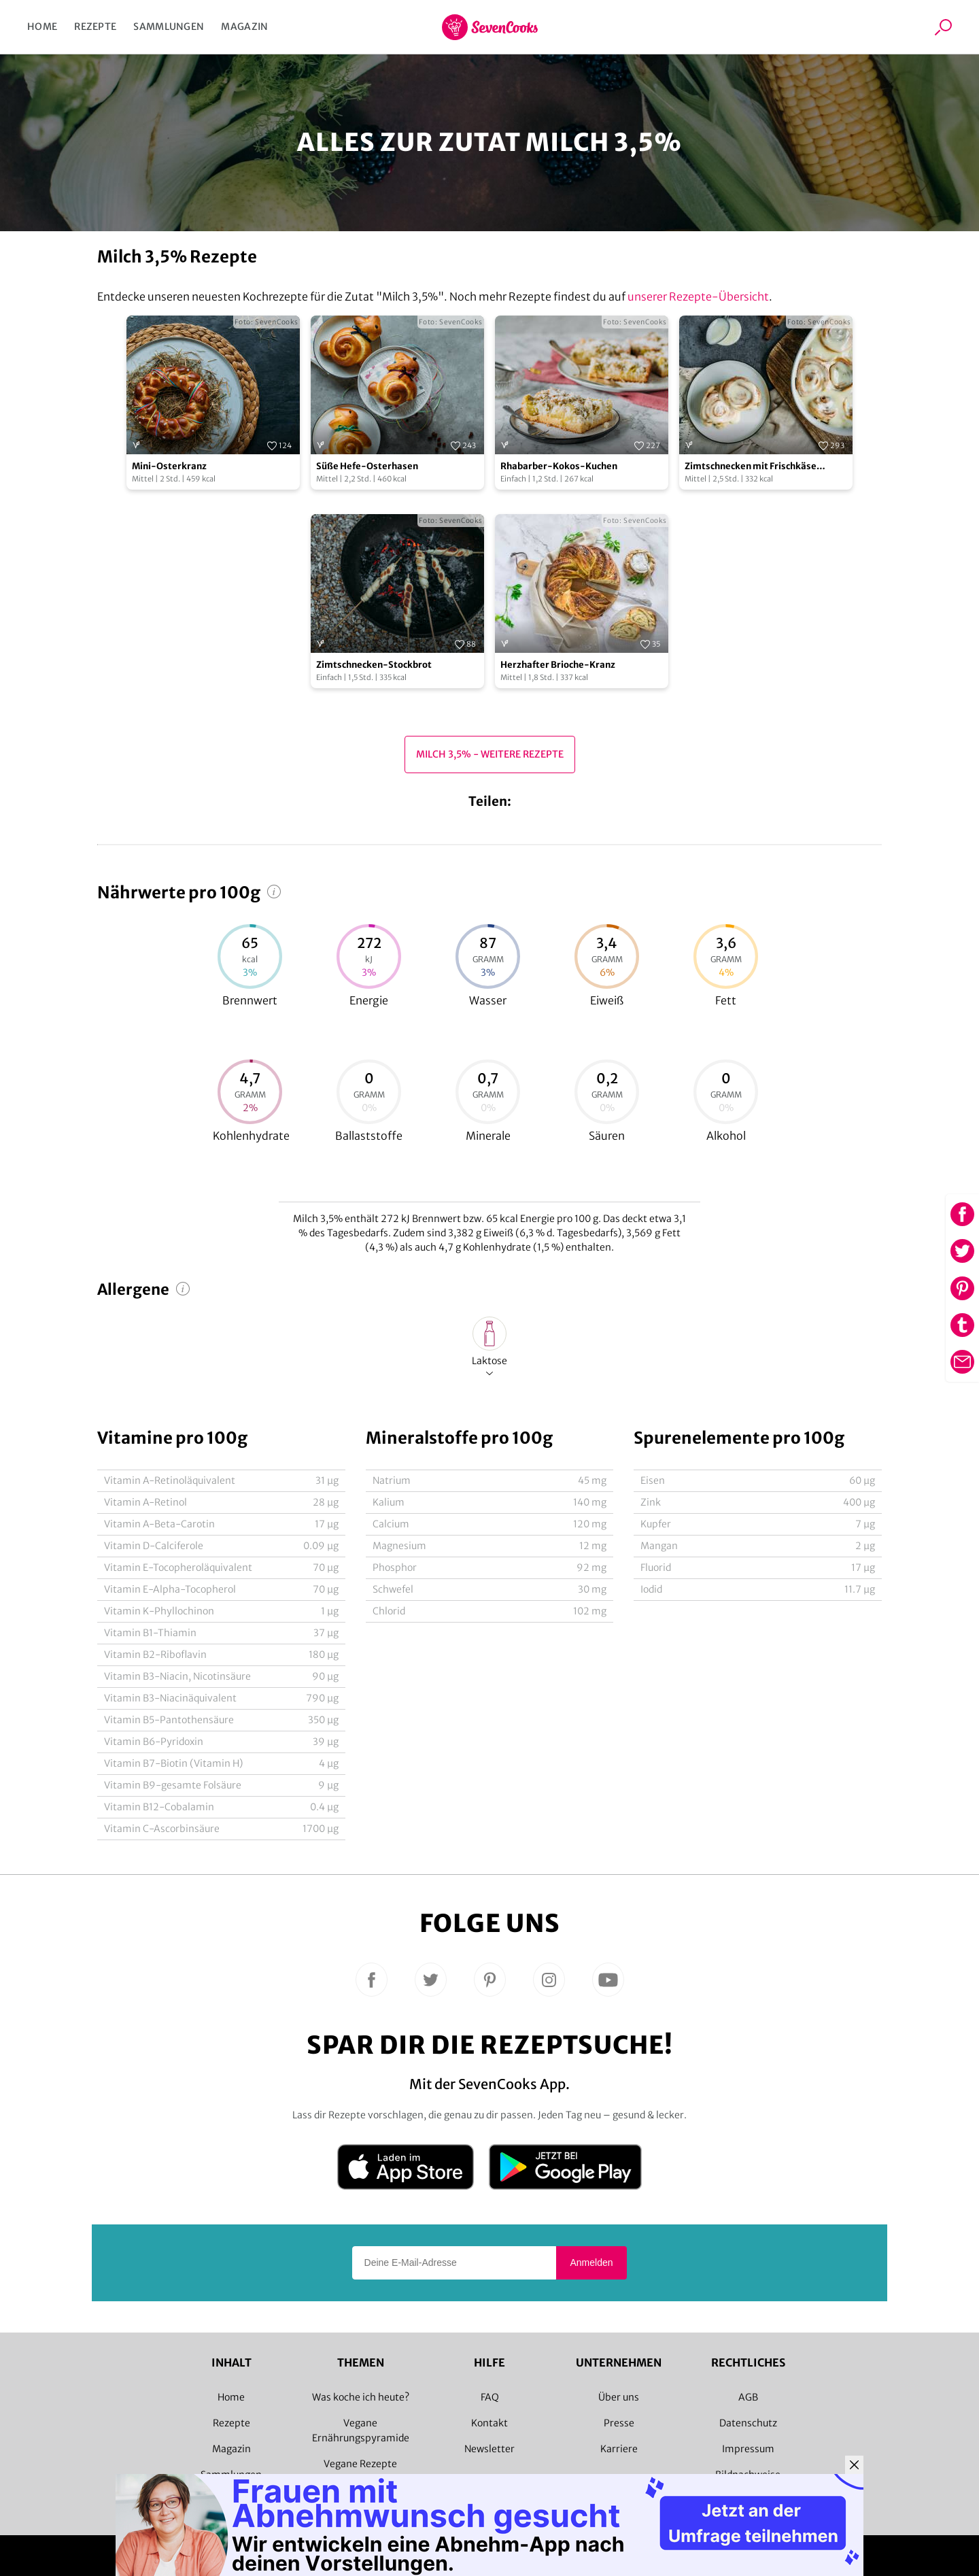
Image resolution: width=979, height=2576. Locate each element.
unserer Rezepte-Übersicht (698, 296)
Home (42, 26)
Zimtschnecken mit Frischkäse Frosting (751, 466)
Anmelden (591, 2262)
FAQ (490, 2397)
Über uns (618, 2397)
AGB (748, 2397)
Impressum (748, 2449)
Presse (619, 2423)
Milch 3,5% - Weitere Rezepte (490, 754)
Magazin (244, 26)
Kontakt (489, 2423)
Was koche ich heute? (360, 2397)
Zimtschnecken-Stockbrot (374, 665)
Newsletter (489, 2449)
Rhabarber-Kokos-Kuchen (558, 466)
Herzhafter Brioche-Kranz (557, 665)
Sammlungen (168, 26)
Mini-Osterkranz (169, 466)
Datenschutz (748, 2423)
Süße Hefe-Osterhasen (367, 466)
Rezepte (95, 26)
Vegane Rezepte (360, 2464)
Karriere (619, 2449)
